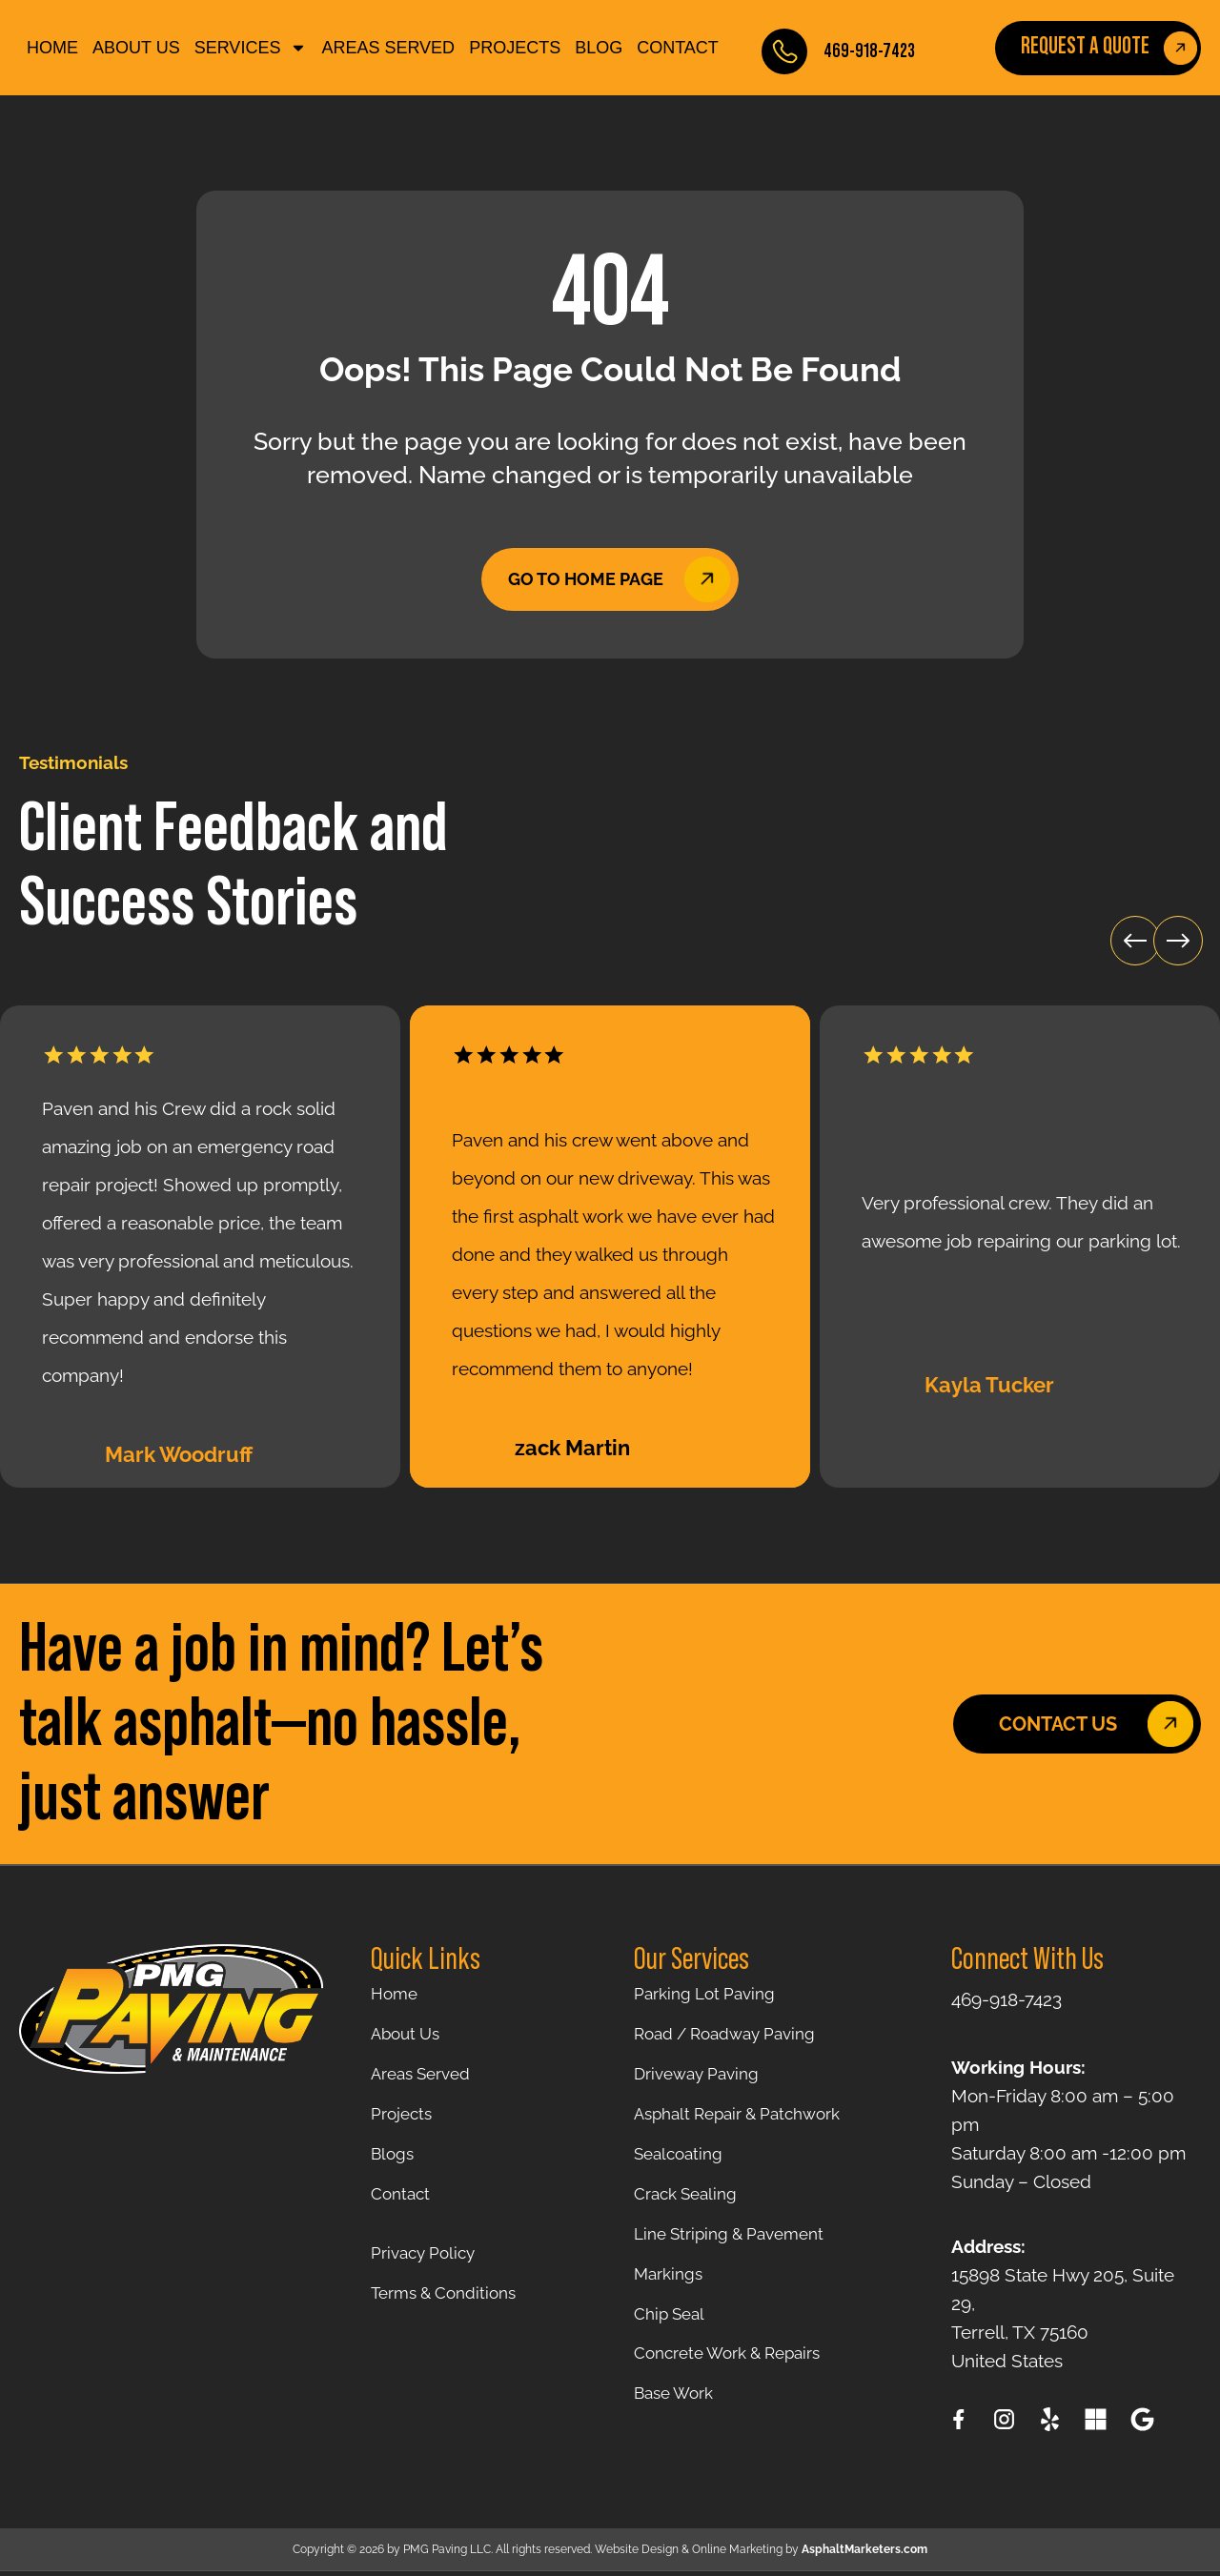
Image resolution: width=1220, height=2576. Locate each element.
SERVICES (251, 47)
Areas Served (388, 47)
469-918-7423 (869, 51)
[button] (1109, 906)
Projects (514, 47)
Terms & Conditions (451, 2320)
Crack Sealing (691, 2213)
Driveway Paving (702, 2082)
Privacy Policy (427, 2276)
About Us (136, 47)
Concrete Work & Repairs (738, 2389)
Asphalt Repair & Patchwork (749, 2126)
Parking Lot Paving (711, 1994)
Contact (678, 47)
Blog (598, 47)
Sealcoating (682, 2170)
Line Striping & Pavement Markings (739, 2279)
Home (52, 47)
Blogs (394, 2170)
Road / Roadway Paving (733, 2038)
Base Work (678, 2433)
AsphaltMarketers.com (864, 2554)
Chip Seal (673, 2345)
